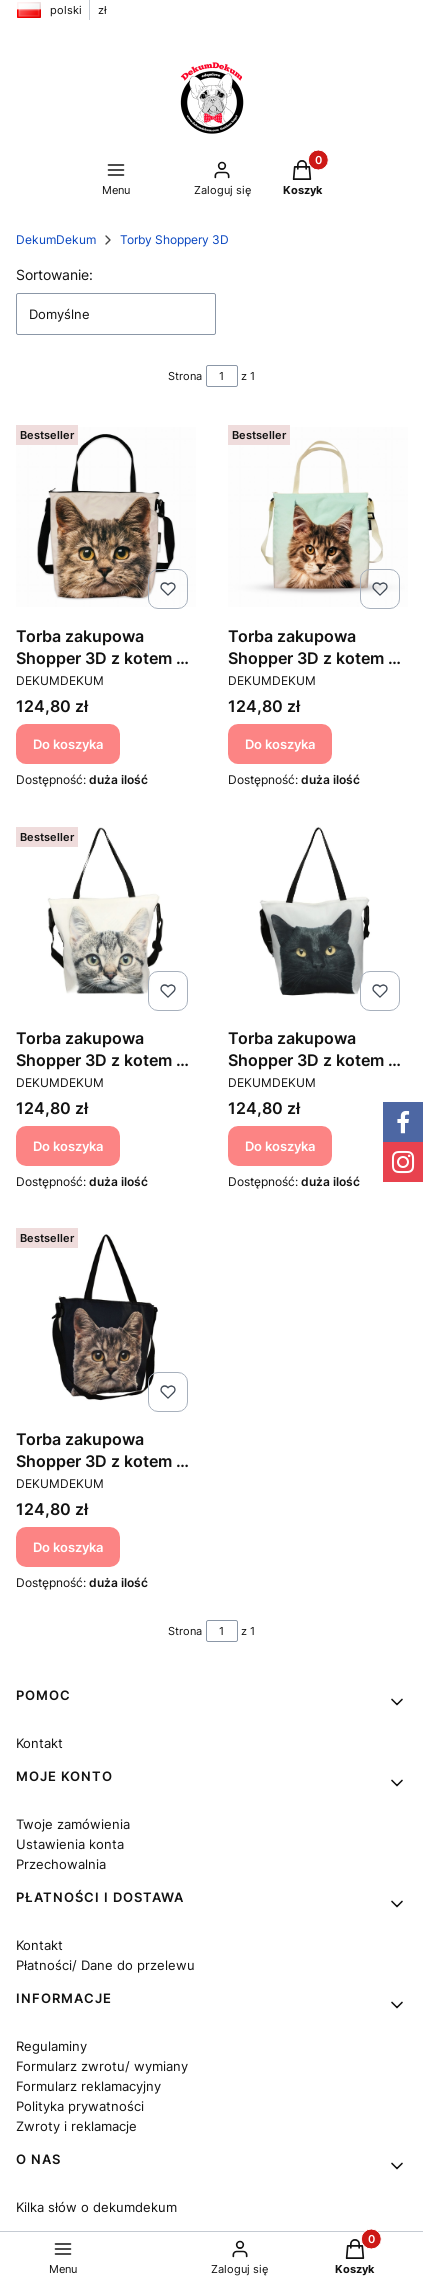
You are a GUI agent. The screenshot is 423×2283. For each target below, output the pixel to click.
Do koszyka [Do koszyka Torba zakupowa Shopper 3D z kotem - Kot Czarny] (280, 1145)
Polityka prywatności (80, 2106)
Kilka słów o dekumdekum (96, 2207)
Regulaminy (51, 2046)
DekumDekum (56, 239)
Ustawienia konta (70, 1844)
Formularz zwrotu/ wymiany (102, 2066)
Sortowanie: (54, 274)
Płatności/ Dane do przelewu (105, 1965)
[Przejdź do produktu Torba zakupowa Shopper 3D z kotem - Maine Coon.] (318, 517)
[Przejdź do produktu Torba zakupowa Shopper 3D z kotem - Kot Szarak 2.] (106, 517)
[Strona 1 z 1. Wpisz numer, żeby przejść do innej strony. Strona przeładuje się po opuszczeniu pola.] (222, 376)
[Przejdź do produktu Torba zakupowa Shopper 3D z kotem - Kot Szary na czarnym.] (106, 1320)
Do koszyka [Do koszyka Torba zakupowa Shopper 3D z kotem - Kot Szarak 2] (68, 744)
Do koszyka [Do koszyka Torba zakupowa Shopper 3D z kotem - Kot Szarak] (68, 1145)
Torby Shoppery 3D (174, 239)
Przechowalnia (61, 1864)
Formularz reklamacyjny (88, 2086)
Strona (185, 376)
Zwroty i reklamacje (76, 2126)
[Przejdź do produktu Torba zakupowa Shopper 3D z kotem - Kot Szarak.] (106, 919)
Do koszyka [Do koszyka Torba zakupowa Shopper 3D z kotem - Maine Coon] (280, 744)
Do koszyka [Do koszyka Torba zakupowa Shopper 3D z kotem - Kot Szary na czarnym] (68, 1547)
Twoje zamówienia (73, 1824)
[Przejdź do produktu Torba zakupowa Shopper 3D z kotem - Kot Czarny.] (318, 919)
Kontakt (39, 1743)
